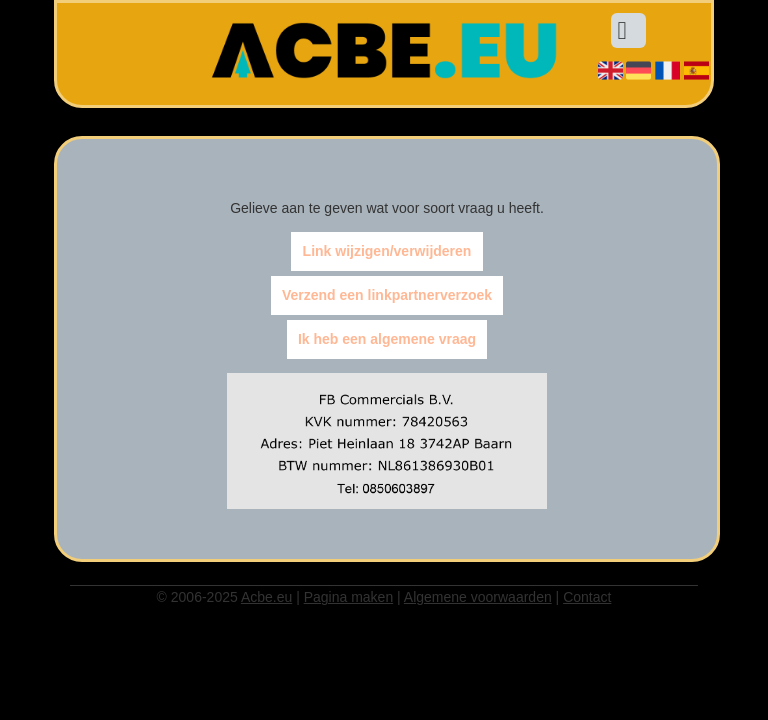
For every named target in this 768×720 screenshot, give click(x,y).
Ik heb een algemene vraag (387, 340)
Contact (587, 597)
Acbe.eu (266, 597)
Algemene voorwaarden (478, 597)
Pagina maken (349, 597)
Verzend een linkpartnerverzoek (387, 296)
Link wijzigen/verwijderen (387, 252)
